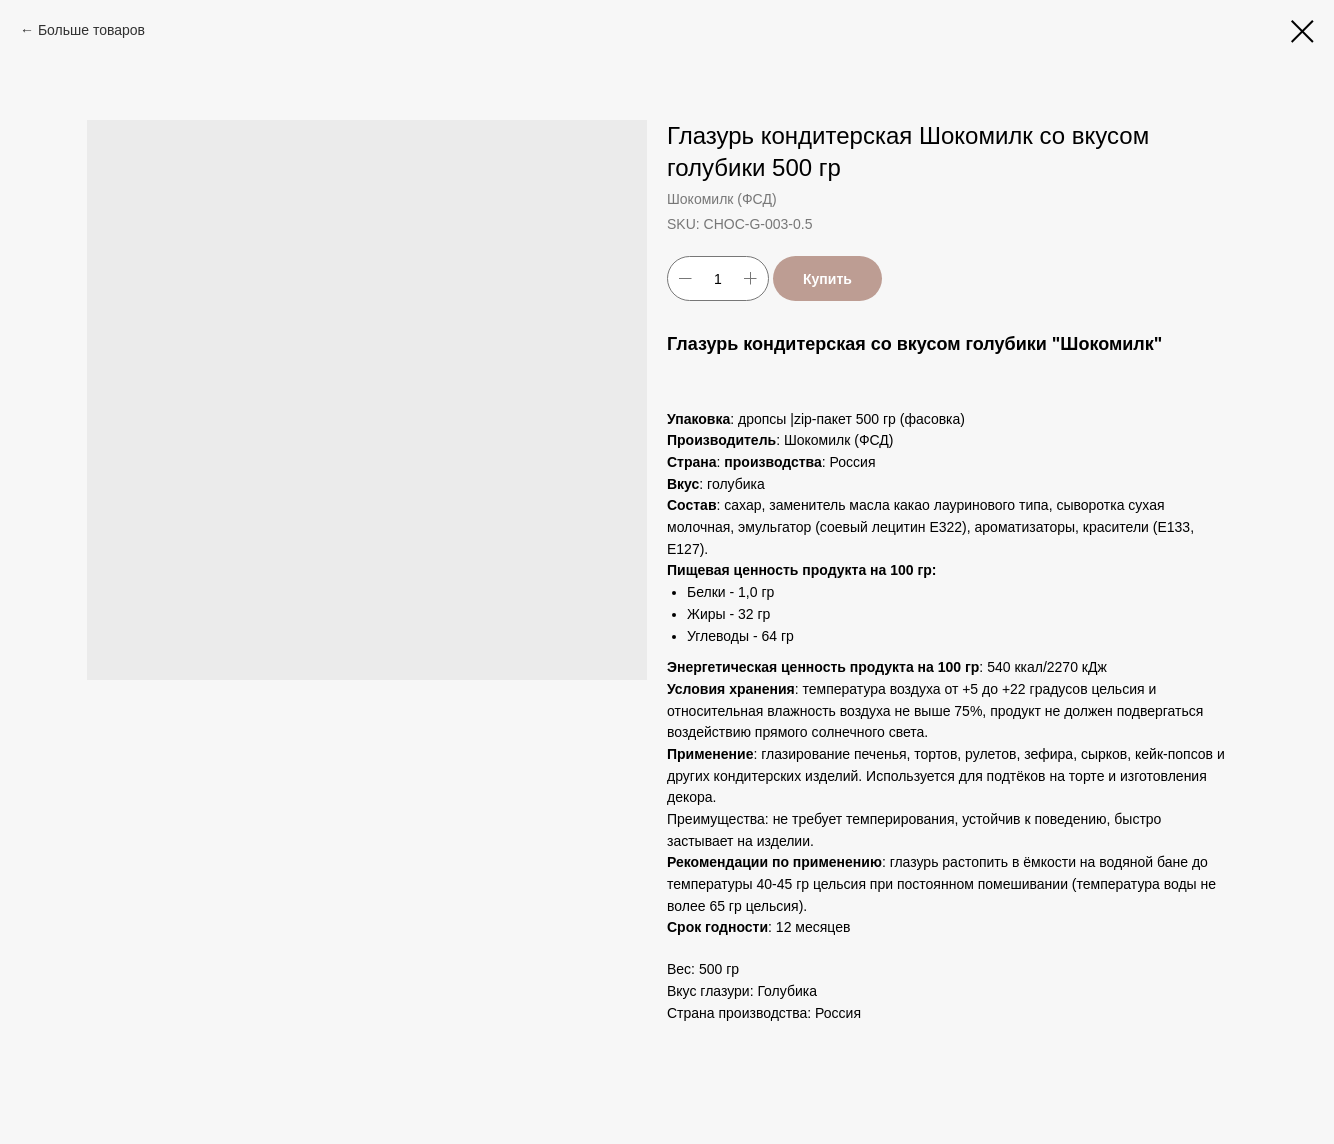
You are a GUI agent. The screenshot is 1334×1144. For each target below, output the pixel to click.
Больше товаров (91, 30)
